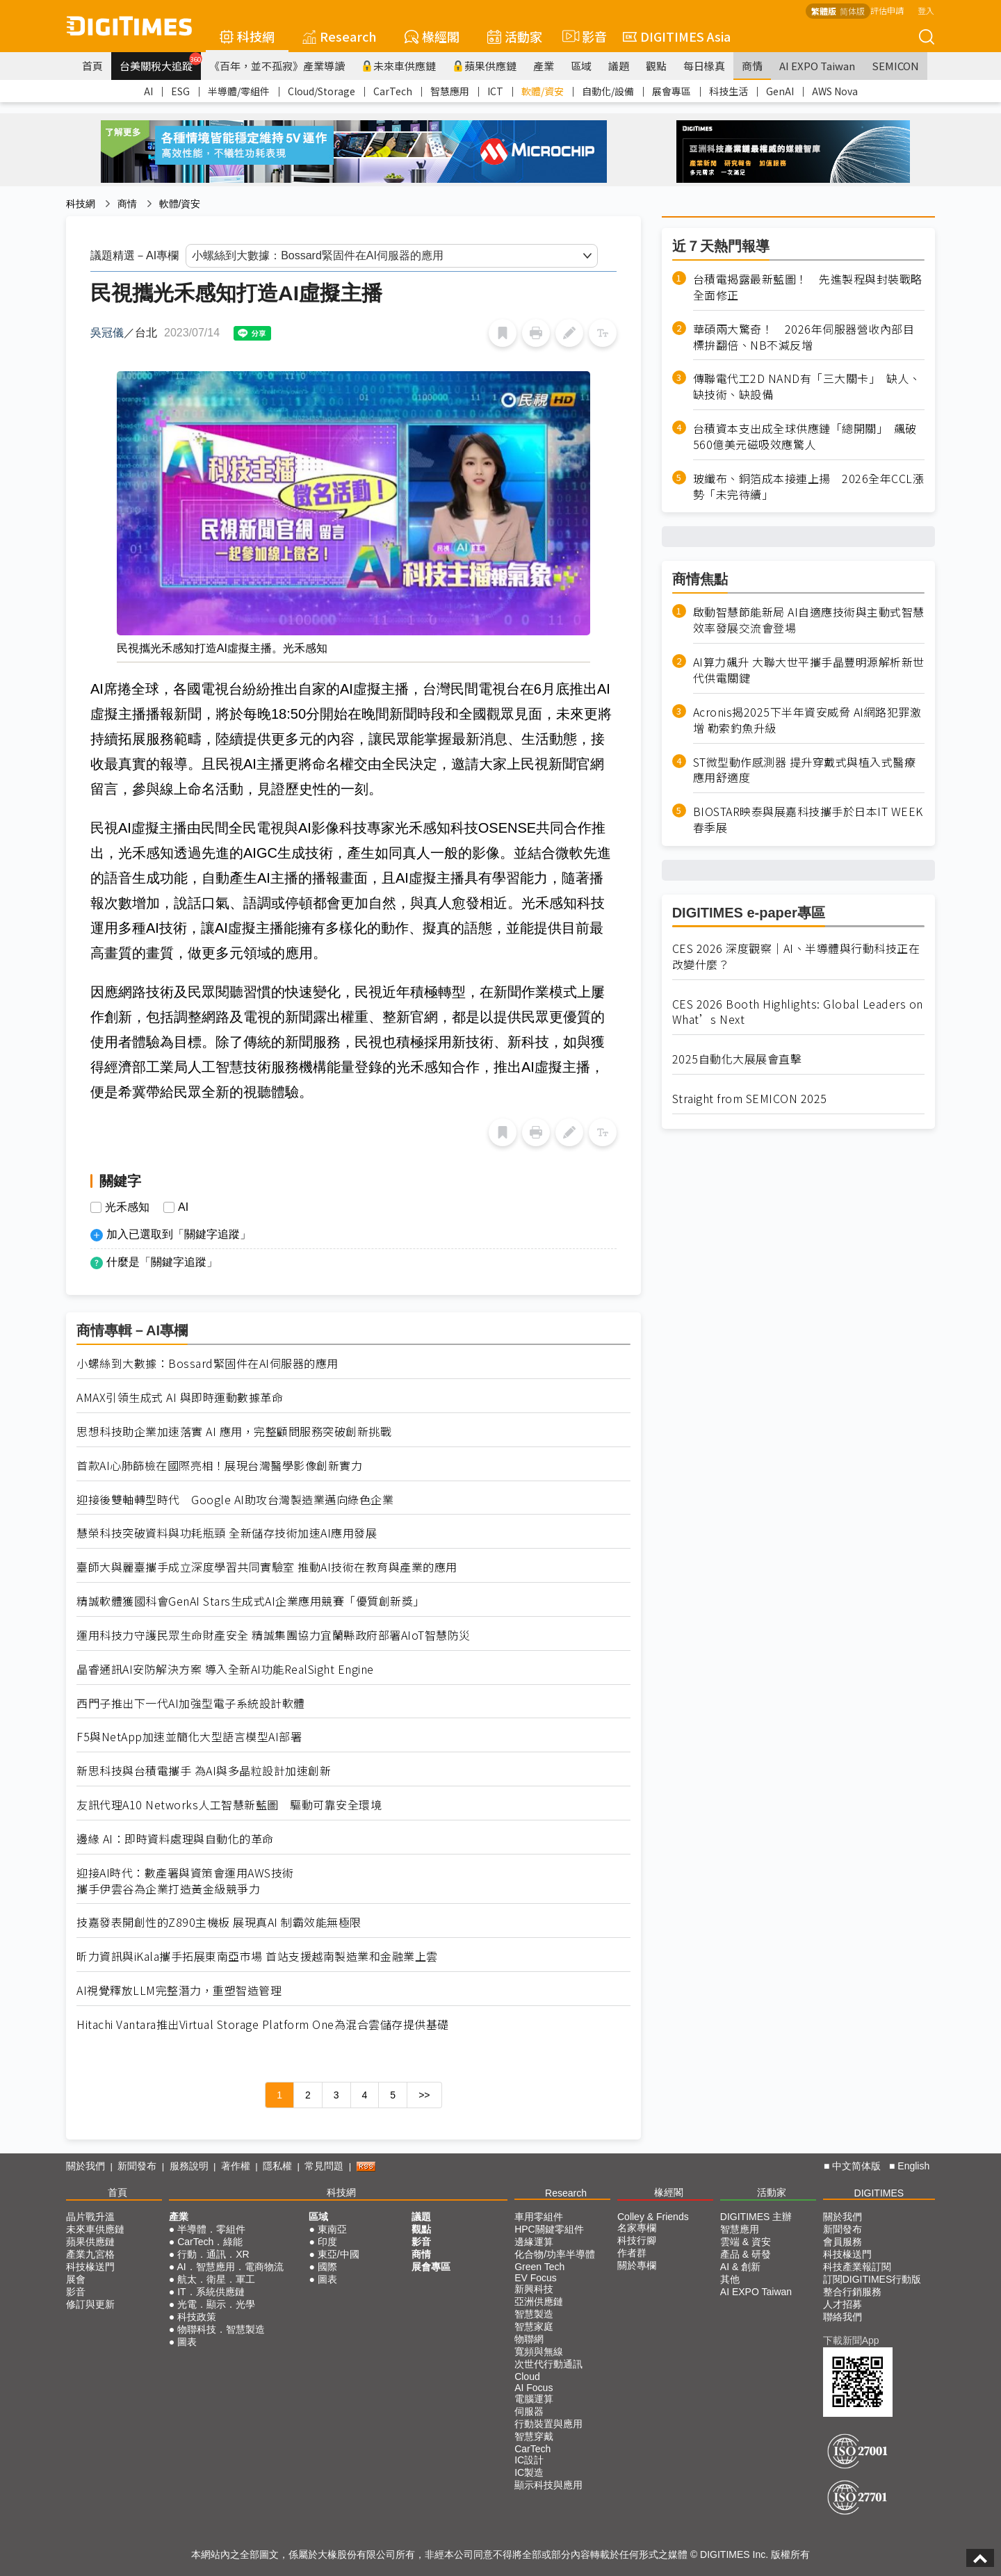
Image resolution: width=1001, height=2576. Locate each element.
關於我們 (85, 2165)
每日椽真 (704, 65)
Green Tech (539, 2266)
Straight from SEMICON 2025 (749, 1099)
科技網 (247, 36)
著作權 (235, 2165)
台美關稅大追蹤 (160, 62)
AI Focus (533, 2387)
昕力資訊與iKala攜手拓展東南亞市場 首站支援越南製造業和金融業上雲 (257, 1956)
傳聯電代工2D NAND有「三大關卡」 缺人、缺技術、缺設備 (807, 386)
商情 (752, 65)
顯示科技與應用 (548, 2485)
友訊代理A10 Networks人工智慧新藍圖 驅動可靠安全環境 (229, 1805)
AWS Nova (835, 91)
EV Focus (535, 2277)
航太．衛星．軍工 (216, 2279)
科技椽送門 (90, 2266)
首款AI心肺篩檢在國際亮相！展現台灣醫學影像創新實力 (219, 1466)
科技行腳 (636, 2240)
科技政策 (196, 2316)
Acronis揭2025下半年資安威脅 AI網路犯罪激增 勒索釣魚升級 (807, 720)
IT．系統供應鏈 (210, 2291)
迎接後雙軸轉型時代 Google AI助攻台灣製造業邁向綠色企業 (234, 1500)
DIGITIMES (879, 2193)
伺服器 (529, 2411)
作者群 (631, 2252)
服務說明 (189, 2165)
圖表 (187, 2341)
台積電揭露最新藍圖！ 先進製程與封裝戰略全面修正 (807, 287)
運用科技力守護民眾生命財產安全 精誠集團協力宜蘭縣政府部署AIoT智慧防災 (273, 1635)
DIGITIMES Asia (677, 36)
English (913, 2165)
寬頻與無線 (538, 2351)
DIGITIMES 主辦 (756, 2216)
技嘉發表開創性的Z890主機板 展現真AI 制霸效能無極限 (218, 1922)
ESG (180, 91)
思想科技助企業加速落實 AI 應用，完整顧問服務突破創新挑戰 (233, 1432)
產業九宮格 (90, 2254)
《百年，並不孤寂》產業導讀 (277, 65)
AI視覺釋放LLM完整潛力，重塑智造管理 (179, 1990)
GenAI (780, 91)
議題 (618, 65)
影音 (582, 36)
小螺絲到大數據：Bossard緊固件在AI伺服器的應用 (207, 1363)
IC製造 (529, 2472)
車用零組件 (538, 2216)
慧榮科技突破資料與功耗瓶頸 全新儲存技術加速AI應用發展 (226, 1533)
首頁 (92, 65)
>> (424, 2095)
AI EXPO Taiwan (817, 65)
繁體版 (823, 11)
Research (339, 36)
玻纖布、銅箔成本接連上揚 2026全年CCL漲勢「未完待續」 (809, 487)
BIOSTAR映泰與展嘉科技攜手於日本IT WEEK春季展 (808, 819)
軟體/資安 (542, 91)
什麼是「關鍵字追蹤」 (162, 1262)
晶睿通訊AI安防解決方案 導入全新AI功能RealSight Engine (225, 1669)
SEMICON (895, 65)
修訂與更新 (90, 2304)
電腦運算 (533, 2398)
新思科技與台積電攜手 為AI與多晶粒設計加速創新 (203, 1771)
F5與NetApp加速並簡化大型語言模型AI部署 (189, 1737)
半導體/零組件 (239, 91)
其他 (730, 2279)
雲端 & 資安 (745, 2241)
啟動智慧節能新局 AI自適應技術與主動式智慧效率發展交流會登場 (809, 620)
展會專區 (671, 91)
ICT (495, 91)
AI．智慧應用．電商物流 (230, 2266)
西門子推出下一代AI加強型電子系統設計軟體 (190, 1703)
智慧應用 (449, 91)
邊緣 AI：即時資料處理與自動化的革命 (175, 1839)
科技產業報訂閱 (857, 2266)
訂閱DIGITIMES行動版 (872, 2279)
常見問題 (323, 2165)
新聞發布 (136, 2165)
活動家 (514, 36)
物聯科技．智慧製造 (221, 2329)
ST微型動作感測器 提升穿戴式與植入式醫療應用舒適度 (804, 770)
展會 (76, 2279)
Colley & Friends (653, 2216)
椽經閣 (432, 36)
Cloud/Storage (321, 91)
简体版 (852, 11)
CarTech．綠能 (210, 2241)
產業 (543, 65)
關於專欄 (636, 2265)
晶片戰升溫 (90, 2216)
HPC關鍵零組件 (549, 2229)
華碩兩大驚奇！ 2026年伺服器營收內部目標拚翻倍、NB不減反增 (804, 337)
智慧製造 (533, 2314)
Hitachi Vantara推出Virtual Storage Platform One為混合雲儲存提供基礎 (262, 2024)
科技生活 (728, 91)
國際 (327, 2266)
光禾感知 (127, 1207)
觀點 (656, 65)
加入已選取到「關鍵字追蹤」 (178, 1234)
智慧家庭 (533, 2326)
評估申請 (887, 10)
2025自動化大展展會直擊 (737, 1059)
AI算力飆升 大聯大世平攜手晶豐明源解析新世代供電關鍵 (809, 670)
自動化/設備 (608, 91)
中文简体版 (856, 2165)
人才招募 (842, 2304)
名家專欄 (636, 2227)
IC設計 (529, 2459)
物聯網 (529, 2339)
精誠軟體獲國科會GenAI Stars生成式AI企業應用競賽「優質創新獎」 (250, 1601)
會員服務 (842, 2241)
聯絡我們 (842, 2316)
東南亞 (332, 2229)
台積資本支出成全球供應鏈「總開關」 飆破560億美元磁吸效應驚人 (805, 437)
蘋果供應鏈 (484, 65)
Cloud (527, 2376)
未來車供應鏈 (398, 65)
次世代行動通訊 (548, 2364)
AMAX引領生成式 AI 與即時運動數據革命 (179, 1397)
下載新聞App (851, 2340)
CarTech (392, 91)
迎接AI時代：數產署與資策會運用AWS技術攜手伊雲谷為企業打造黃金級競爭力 (185, 1881)
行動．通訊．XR (213, 2254)
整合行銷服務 (852, 2291)
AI (148, 91)
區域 (581, 65)
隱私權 (277, 2165)
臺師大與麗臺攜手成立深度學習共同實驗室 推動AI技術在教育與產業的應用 (266, 1567)
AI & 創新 (740, 2266)
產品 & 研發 (745, 2254)
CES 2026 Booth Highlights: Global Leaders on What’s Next (797, 1012)
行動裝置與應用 (548, 2423)
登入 (926, 10)
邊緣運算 (533, 2241)
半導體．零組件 (211, 2229)
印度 (327, 2241)
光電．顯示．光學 (216, 2304)
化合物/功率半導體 (554, 2254)
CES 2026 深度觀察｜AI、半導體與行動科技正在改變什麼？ (796, 956)
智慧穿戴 (533, 2436)
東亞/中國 (338, 2254)
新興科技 (533, 2288)
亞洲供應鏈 (538, 2301)
